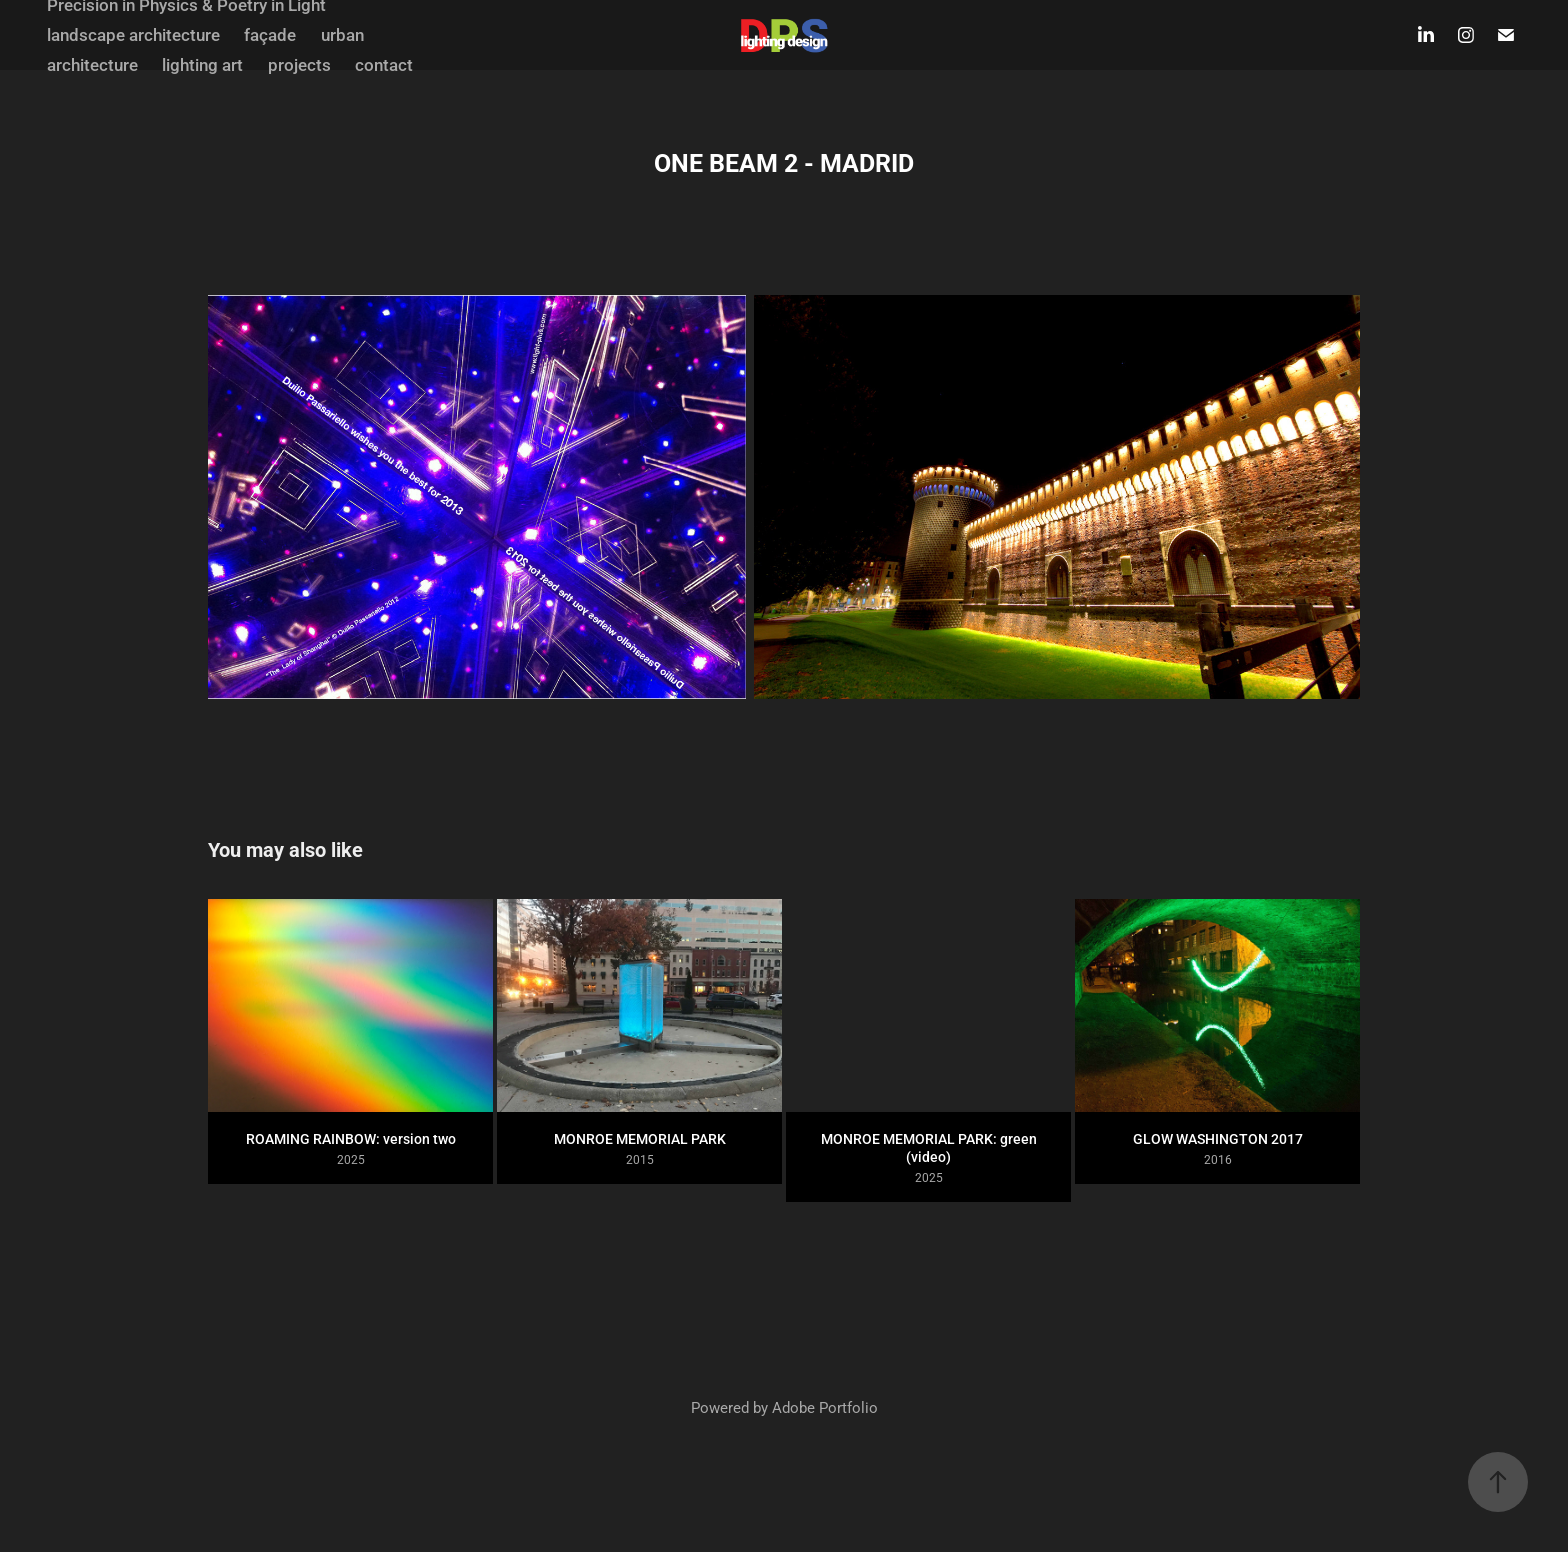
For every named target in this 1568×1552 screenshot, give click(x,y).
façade (270, 34)
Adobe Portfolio (825, 1407)
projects (299, 64)
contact (384, 64)
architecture (92, 64)
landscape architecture (133, 34)
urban (342, 34)
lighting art (202, 64)
